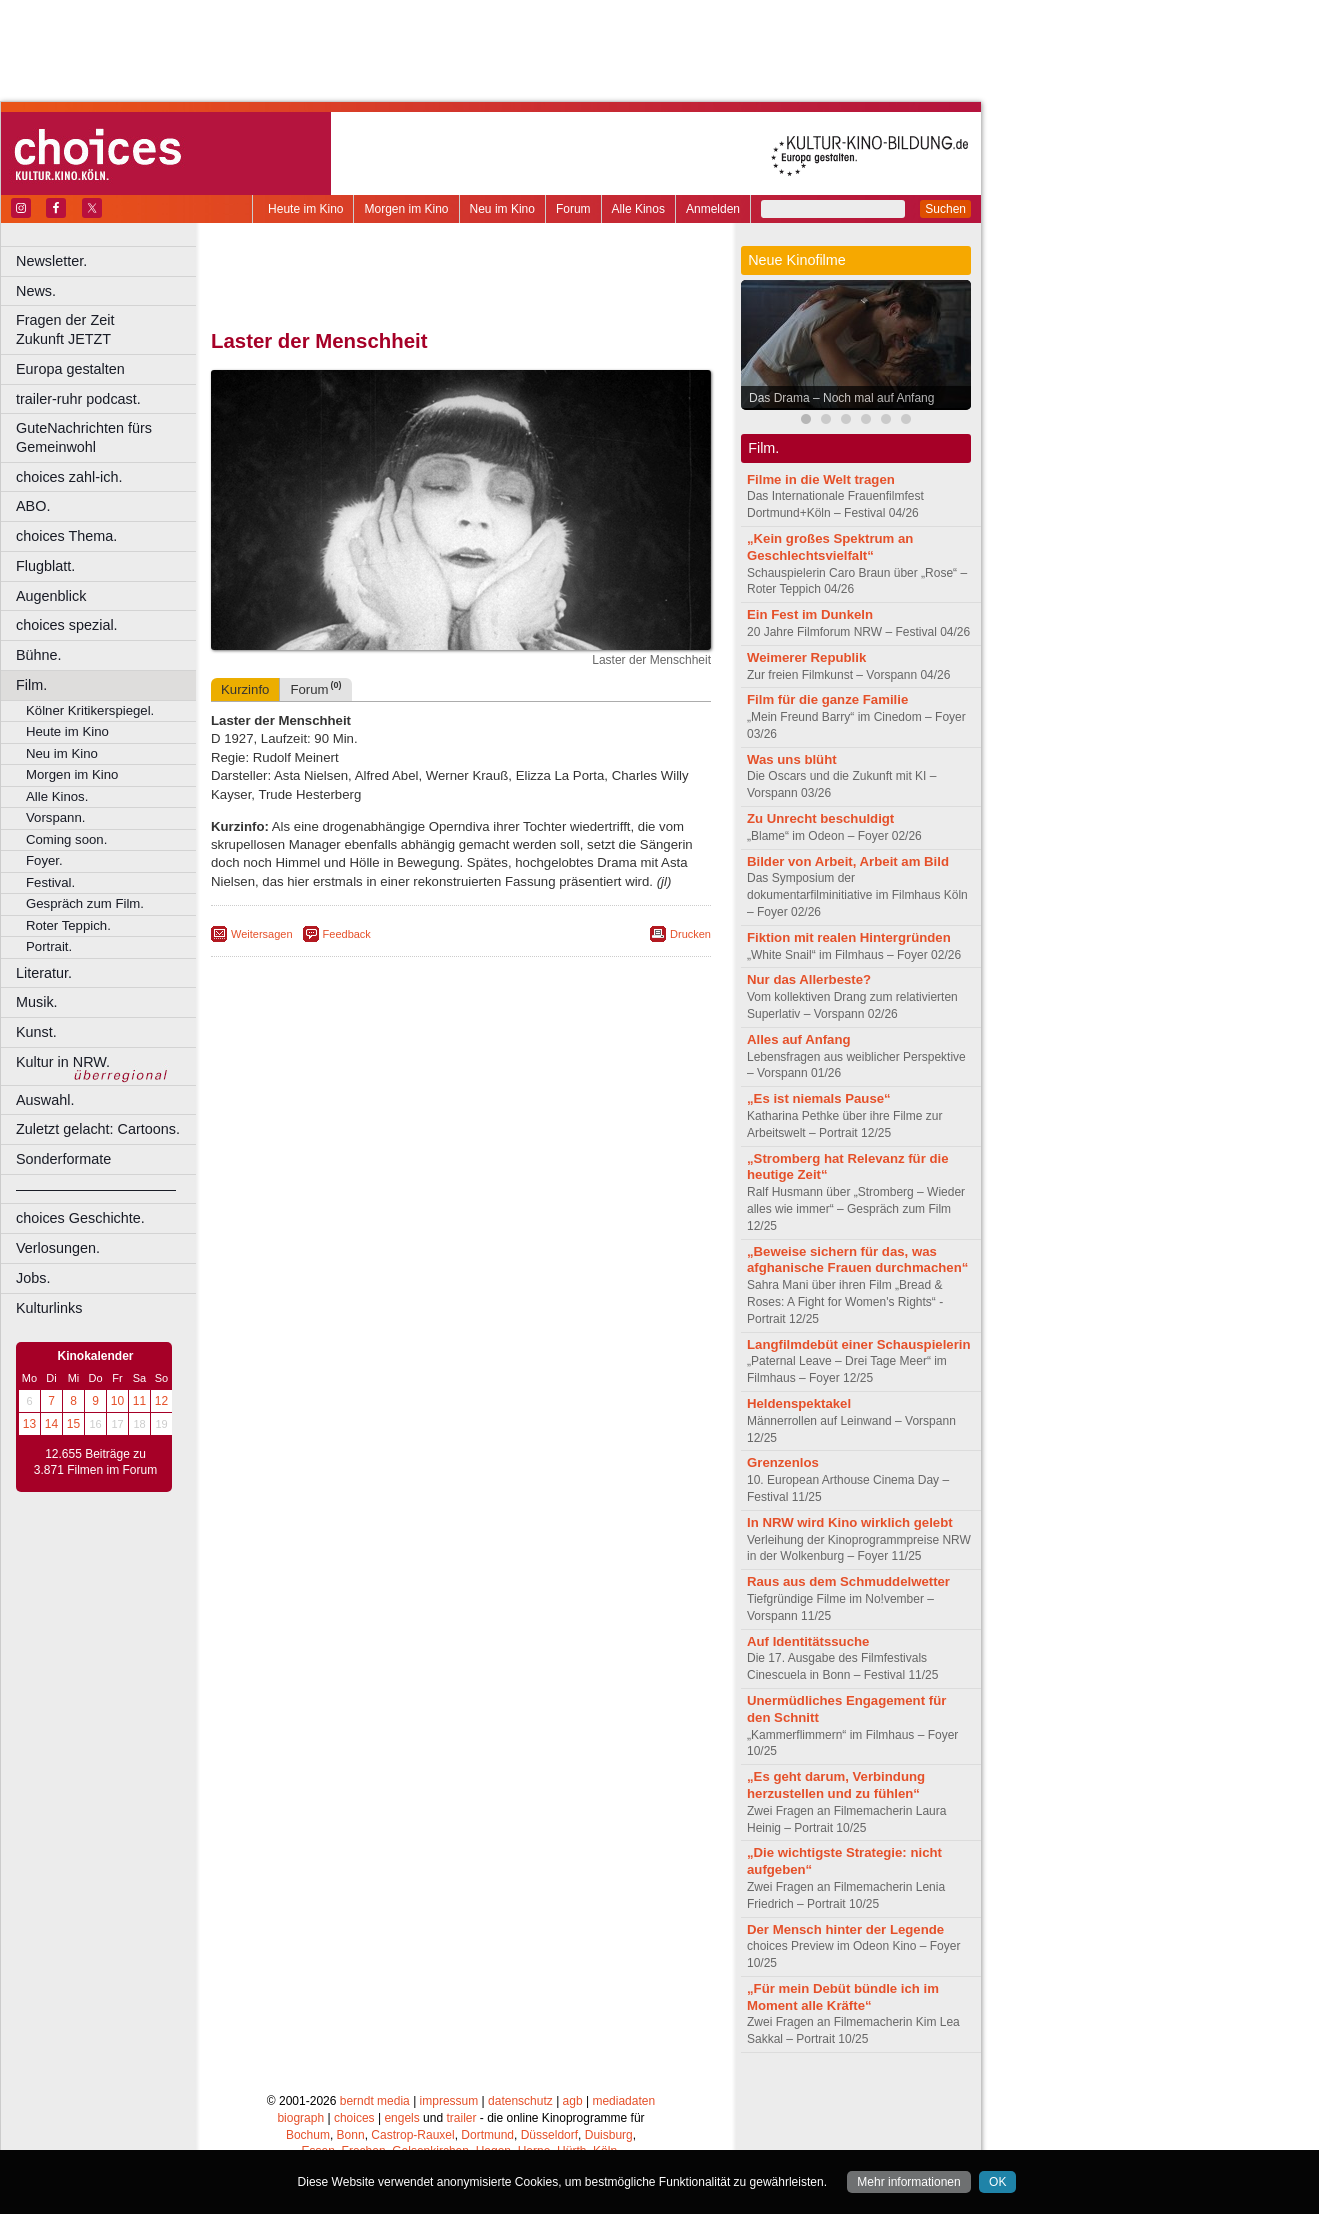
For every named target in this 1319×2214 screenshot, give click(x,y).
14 (51, 1424)
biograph (300, 2118)
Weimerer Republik (806, 657)
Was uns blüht (792, 759)
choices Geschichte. (80, 1218)
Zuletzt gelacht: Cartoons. (98, 1129)
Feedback (347, 934)
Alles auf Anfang (799, 1039)
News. (36, 291)
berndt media (375, 2101)
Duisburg (609, 2135)
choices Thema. (66, 536)
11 (139, 1401)
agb (573, 2101)
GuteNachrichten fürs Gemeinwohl (84, 437)
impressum (449, 2101)
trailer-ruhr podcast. (78, 399)
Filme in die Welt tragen (821, 479)
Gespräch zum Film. (85, 903)
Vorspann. (55, 817)
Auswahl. (45, 1100)
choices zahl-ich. (69, 477)
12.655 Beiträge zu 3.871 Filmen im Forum (95, 1462)
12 (161, 1401)
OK (997, 2182)
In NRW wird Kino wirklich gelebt (850, 1522)
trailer (461, 2118)
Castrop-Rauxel (412, 2135)
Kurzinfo (245, 689)
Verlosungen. (58, 1248)
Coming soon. (66, 839)
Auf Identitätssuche (808, 1641)
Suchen (945, 209)
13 (29, 1424)
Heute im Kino (305, 209)
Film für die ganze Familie (827, 699)
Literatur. (44, 973)
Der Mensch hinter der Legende (845, 1929)
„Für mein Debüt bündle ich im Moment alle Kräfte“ (843, 1997)
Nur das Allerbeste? (809, 979)
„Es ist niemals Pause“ (819, 1098)
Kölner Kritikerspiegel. (90, 710)
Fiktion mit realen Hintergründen (849, 937)
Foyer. (44, 860)
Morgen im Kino (406, 209)
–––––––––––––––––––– (96, 1189)
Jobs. (33, 1278)
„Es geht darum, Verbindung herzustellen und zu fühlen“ (836, 1785)
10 (117, 1401)
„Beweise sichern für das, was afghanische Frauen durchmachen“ (857, 1260)
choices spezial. (67, 625)
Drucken (690, 934)
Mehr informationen (908, 2182)
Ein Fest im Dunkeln (810, 614)
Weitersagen (262, 934)
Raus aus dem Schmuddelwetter (848, 1581)
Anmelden (713, 209)
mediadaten (623, 2101)
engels (401, 2118)
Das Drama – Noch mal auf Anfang (841, 398)
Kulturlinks (49, 1308)
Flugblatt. (45, 566)
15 (73, 1424)
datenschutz (520, 2101)
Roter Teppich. (68, 925)
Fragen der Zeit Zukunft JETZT (108, 329)
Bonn (351, 2135)
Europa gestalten (70, 369)
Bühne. (39, 655)
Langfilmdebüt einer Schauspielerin (859, 1344)
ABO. (33, 506)
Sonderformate (63, 1159)
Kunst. (36, 1032)
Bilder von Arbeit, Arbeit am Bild (848, 861)
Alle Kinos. (57, 796)
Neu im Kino (502, 209)
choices (354, 2118)
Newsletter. (51, 261)
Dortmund (487, 2135)
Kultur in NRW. (63, 1062)
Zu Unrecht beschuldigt (820, 818)
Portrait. (49, 946)
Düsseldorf (549, 2135)
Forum (573, 209)
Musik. (37, 1002)
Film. (31, 685)
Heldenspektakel (799, 1403)
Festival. (50, 882)
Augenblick (51, 596)
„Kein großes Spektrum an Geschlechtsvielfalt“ (830, 547)
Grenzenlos (783, 1462)
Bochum (308, 2135)
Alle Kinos (638, 209)
